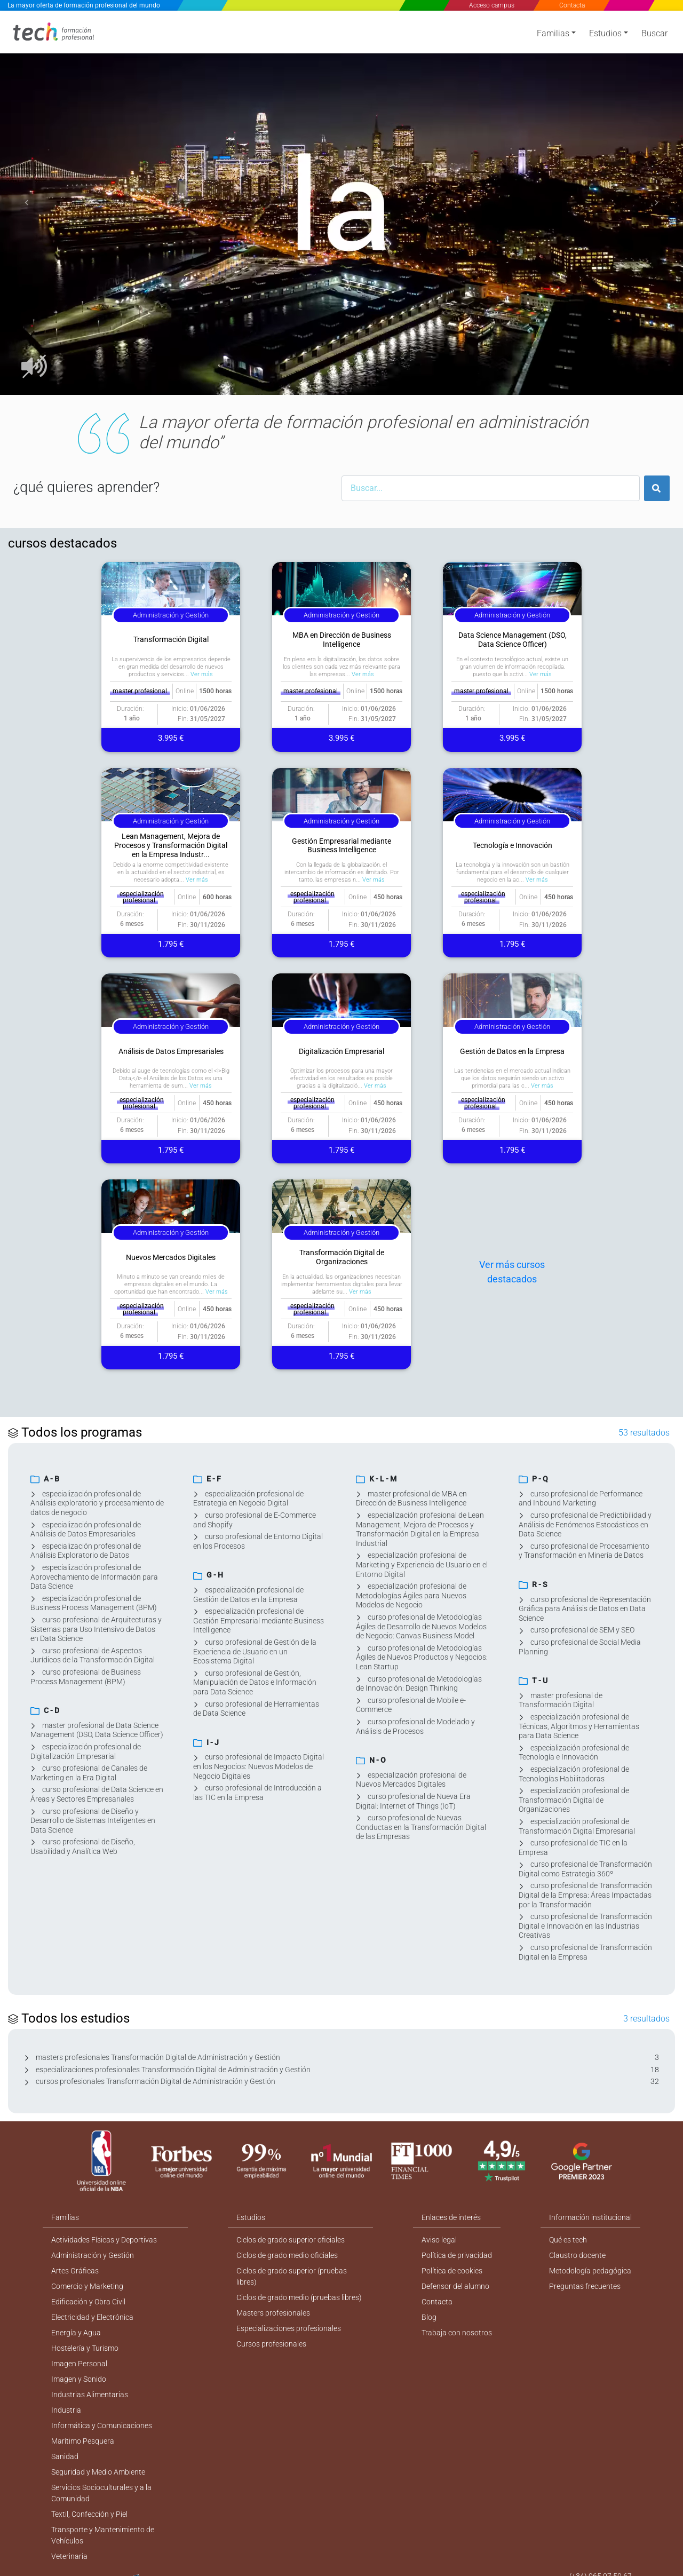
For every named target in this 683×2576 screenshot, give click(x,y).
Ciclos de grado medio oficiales (287, 2255)
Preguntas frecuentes (585, 2286)
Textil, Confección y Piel (89, 2514)
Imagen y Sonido (78, 2379)
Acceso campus (491, 5)
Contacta (571, 5)
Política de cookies (452, 2270)
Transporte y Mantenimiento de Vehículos (102, 2535)
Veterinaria (69, 2556)
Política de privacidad (457, 2255)
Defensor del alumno (455, 2286)
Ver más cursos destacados (512, 1272)
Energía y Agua (76, 2332)
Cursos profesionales (271, 2344)
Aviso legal (439, 2240)
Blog (429, 2317)
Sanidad (64, 2456)
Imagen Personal (79, 2363)
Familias (553, 33)
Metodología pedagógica (590, 2270)
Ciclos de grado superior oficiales (290, 2240)
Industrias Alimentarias (89, 2394)
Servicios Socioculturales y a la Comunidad (101, 2493)
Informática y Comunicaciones (101, 2425)
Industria (66, 2410)
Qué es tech (568, 2240)
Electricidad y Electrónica (92, 2317)
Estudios (605, 33)
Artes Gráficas (75, 2270)
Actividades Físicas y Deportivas (104, 2240)
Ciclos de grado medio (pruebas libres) (299, 2297)
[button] (26, 203)
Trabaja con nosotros (457, 2332)
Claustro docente (577, 2255)
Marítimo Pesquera (82, 2441)
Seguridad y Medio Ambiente (98, 2472)
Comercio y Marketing (87, 2286)
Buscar (654, 33)
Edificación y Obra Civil (88, 2301)
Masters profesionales (273, 2313)
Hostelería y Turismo (84, 2348)
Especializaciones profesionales (288, 2328)
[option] (341, 203)
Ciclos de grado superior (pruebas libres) (291, 2276)
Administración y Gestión (92, 2255)
